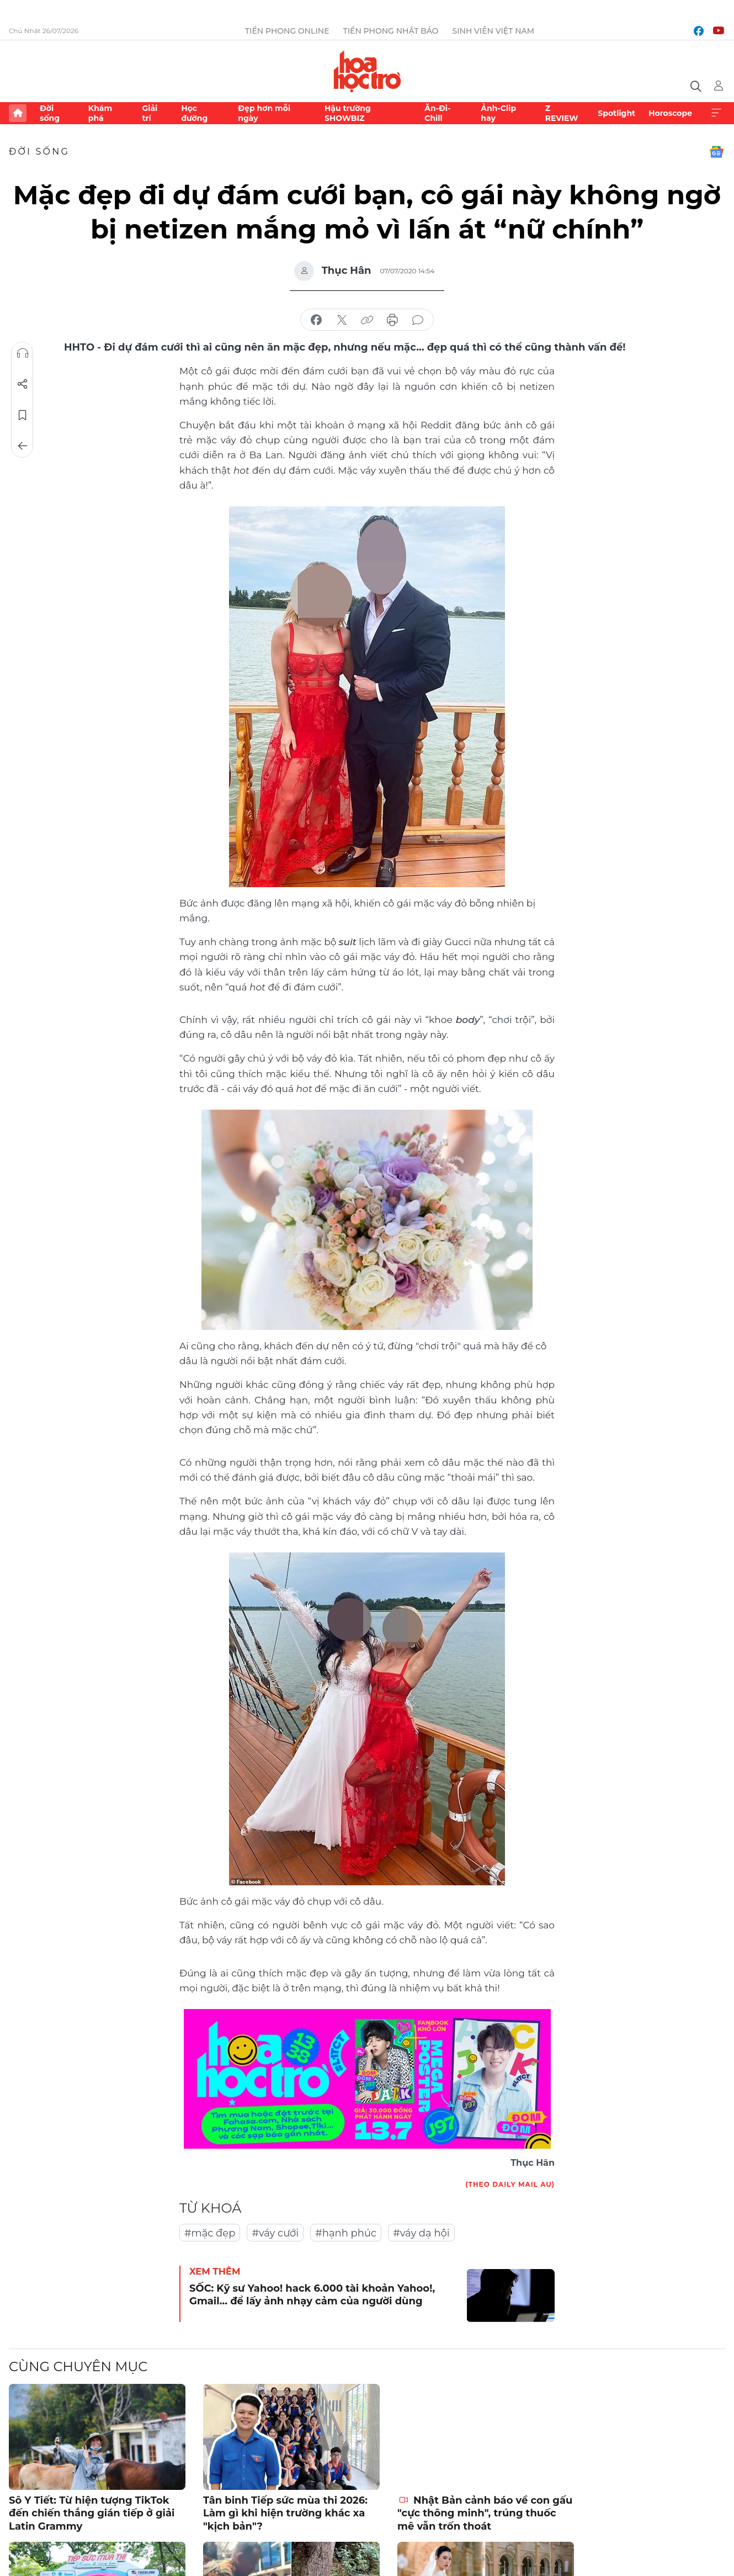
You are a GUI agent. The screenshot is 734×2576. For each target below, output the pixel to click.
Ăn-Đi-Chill (437, 113)
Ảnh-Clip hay (498, 113)
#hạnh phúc (345, 2233)
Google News (716, 152)
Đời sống (50, 113)
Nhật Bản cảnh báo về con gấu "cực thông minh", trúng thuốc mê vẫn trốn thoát (484, 2513)
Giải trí (149, 113)
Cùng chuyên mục (78, 2366)
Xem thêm (716, 113)
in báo (392, 320)
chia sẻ (316, 320)
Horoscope (670, 113)
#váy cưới (275, 2233)
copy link (367, 320)
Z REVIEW (561, 113)
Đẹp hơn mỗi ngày (264, 113)
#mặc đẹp (209, 2233)
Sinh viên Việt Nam (494, 31)
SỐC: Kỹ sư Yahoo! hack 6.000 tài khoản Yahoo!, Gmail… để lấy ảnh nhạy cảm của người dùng (312, 2294)
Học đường (194, 113)
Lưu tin (22, 415)
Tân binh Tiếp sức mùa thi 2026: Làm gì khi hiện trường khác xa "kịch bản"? (285, 2513)
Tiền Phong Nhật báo (391, 31)
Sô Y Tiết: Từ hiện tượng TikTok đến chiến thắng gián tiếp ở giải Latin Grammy (91, 2513)
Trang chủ (17, 113)
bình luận (417, 320)
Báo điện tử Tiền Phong (367, 71)
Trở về (22, 446)
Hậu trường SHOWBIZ (348, 113)
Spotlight (616, 113)
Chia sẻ (22, 384)
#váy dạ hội (421, 2233)
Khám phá (100, 113)
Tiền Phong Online (287, 31)
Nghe (22, 353)
